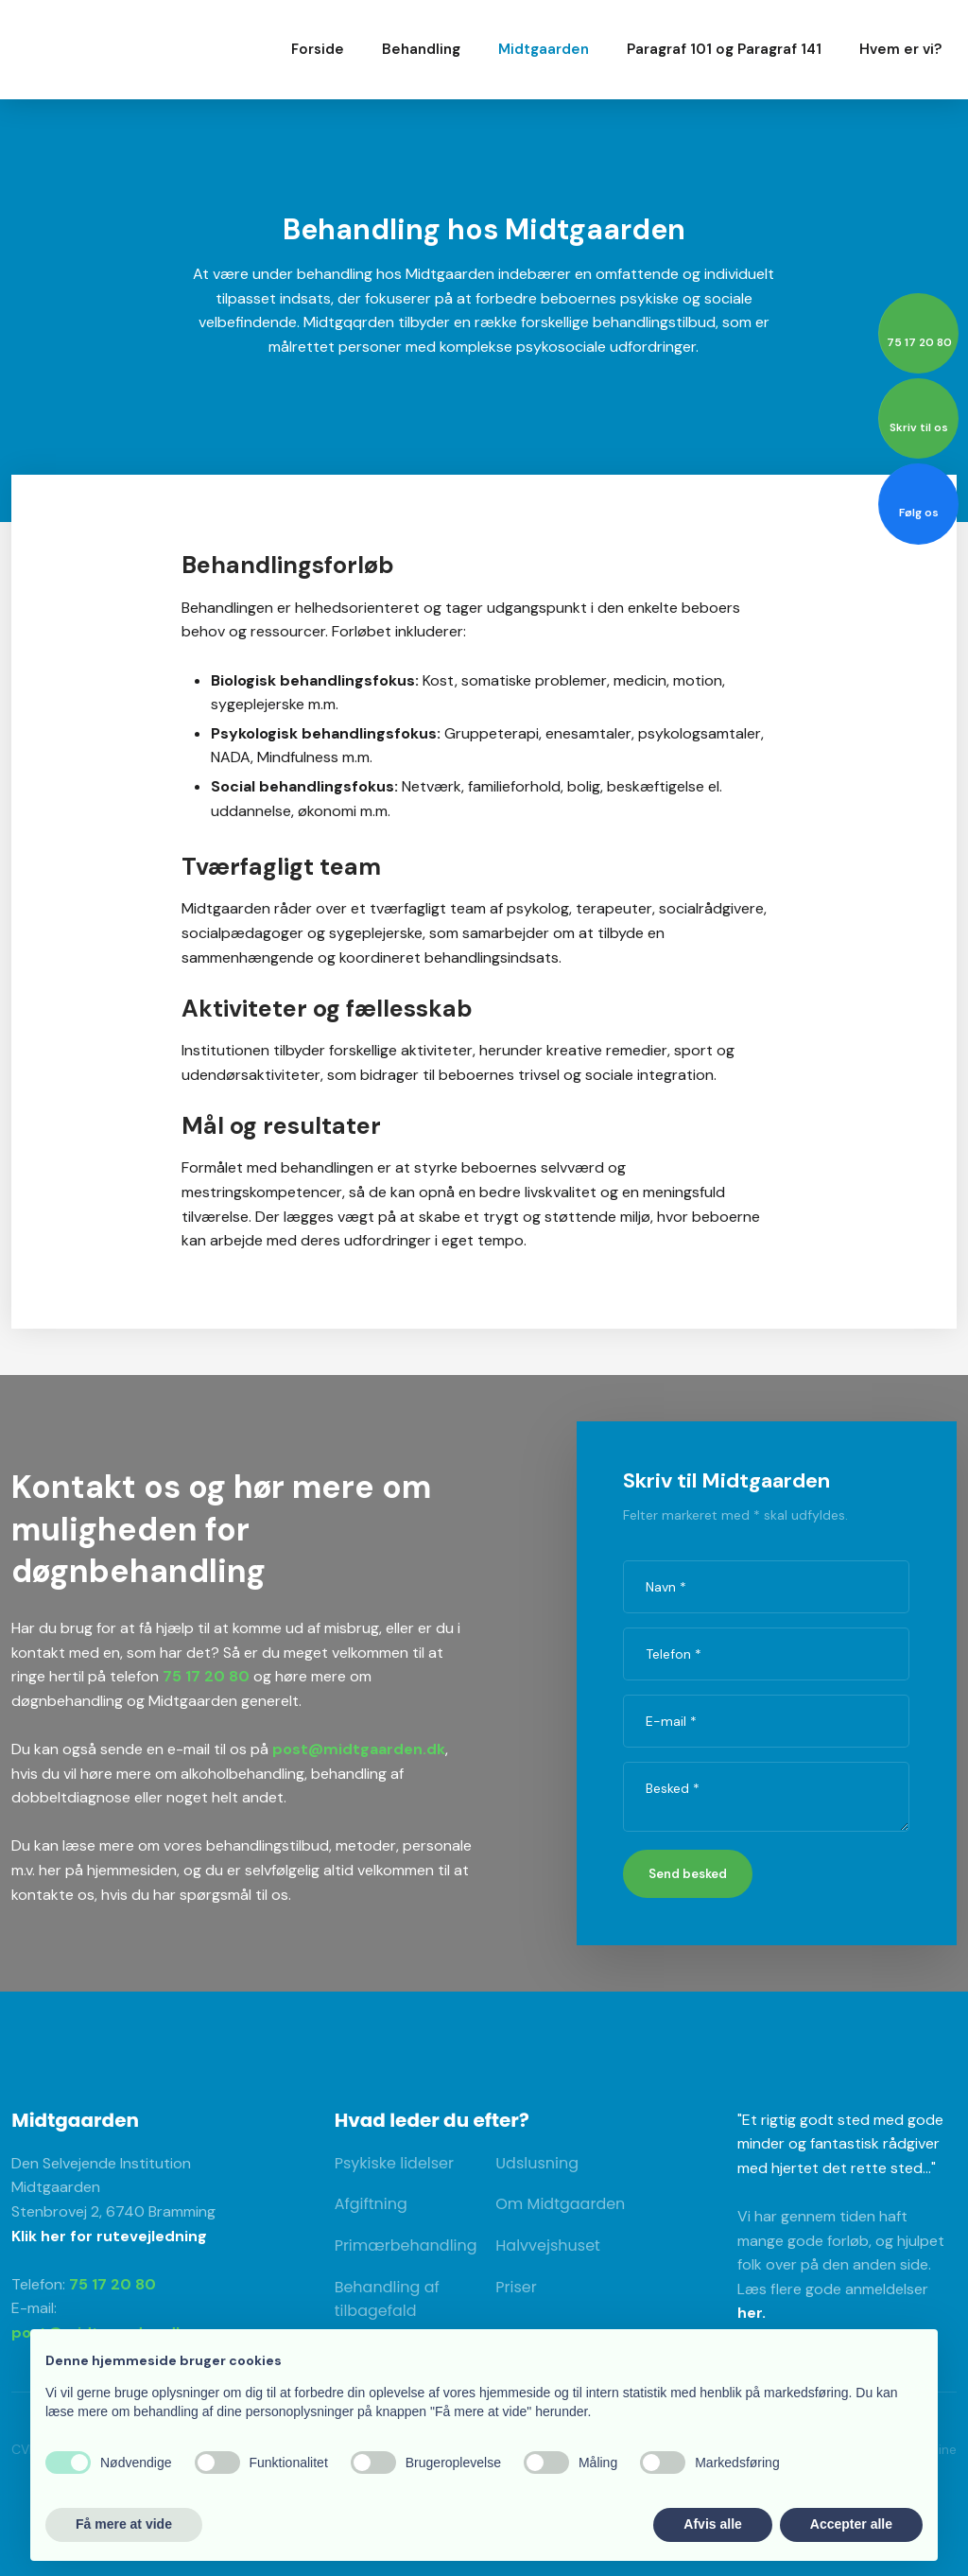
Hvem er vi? (900, 49)
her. (751, 2313)
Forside (317, 49)
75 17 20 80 (206, 1676)
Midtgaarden (543, 49)
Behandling (421, 49)
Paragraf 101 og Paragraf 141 (724, 49)
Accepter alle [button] (851, 2524)
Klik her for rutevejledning (109, 2236)
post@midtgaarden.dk (358, 1749)
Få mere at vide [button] (124, 2524)
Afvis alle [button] (712, 2524)
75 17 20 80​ (112, 2284)
